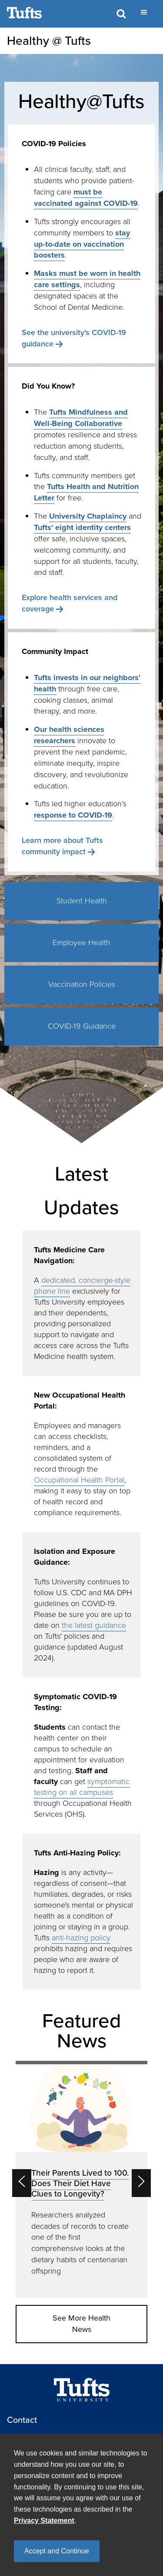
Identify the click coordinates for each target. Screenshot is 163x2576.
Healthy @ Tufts (49, 41)
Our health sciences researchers (69, 735)
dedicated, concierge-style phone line (82, 1286)
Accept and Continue (56, 2551)
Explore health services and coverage (69, 603)
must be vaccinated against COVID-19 (86, 197)
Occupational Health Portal (79, 1480)
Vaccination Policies (81, 984)
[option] (81, 2179)
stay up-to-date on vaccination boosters (82, 244)
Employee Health (81, 942)
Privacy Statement (44, 2520)
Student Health (82, 900)
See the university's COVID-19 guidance (74, 338)
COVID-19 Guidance (82, 1026)
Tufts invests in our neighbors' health (87, 683)
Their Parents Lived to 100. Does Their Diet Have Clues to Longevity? (80, 2183)
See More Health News (81, 2323)
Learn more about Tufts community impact (62, 846)
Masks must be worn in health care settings (87, 279)
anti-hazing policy (81, 1937)
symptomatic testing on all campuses (82, 1787)
